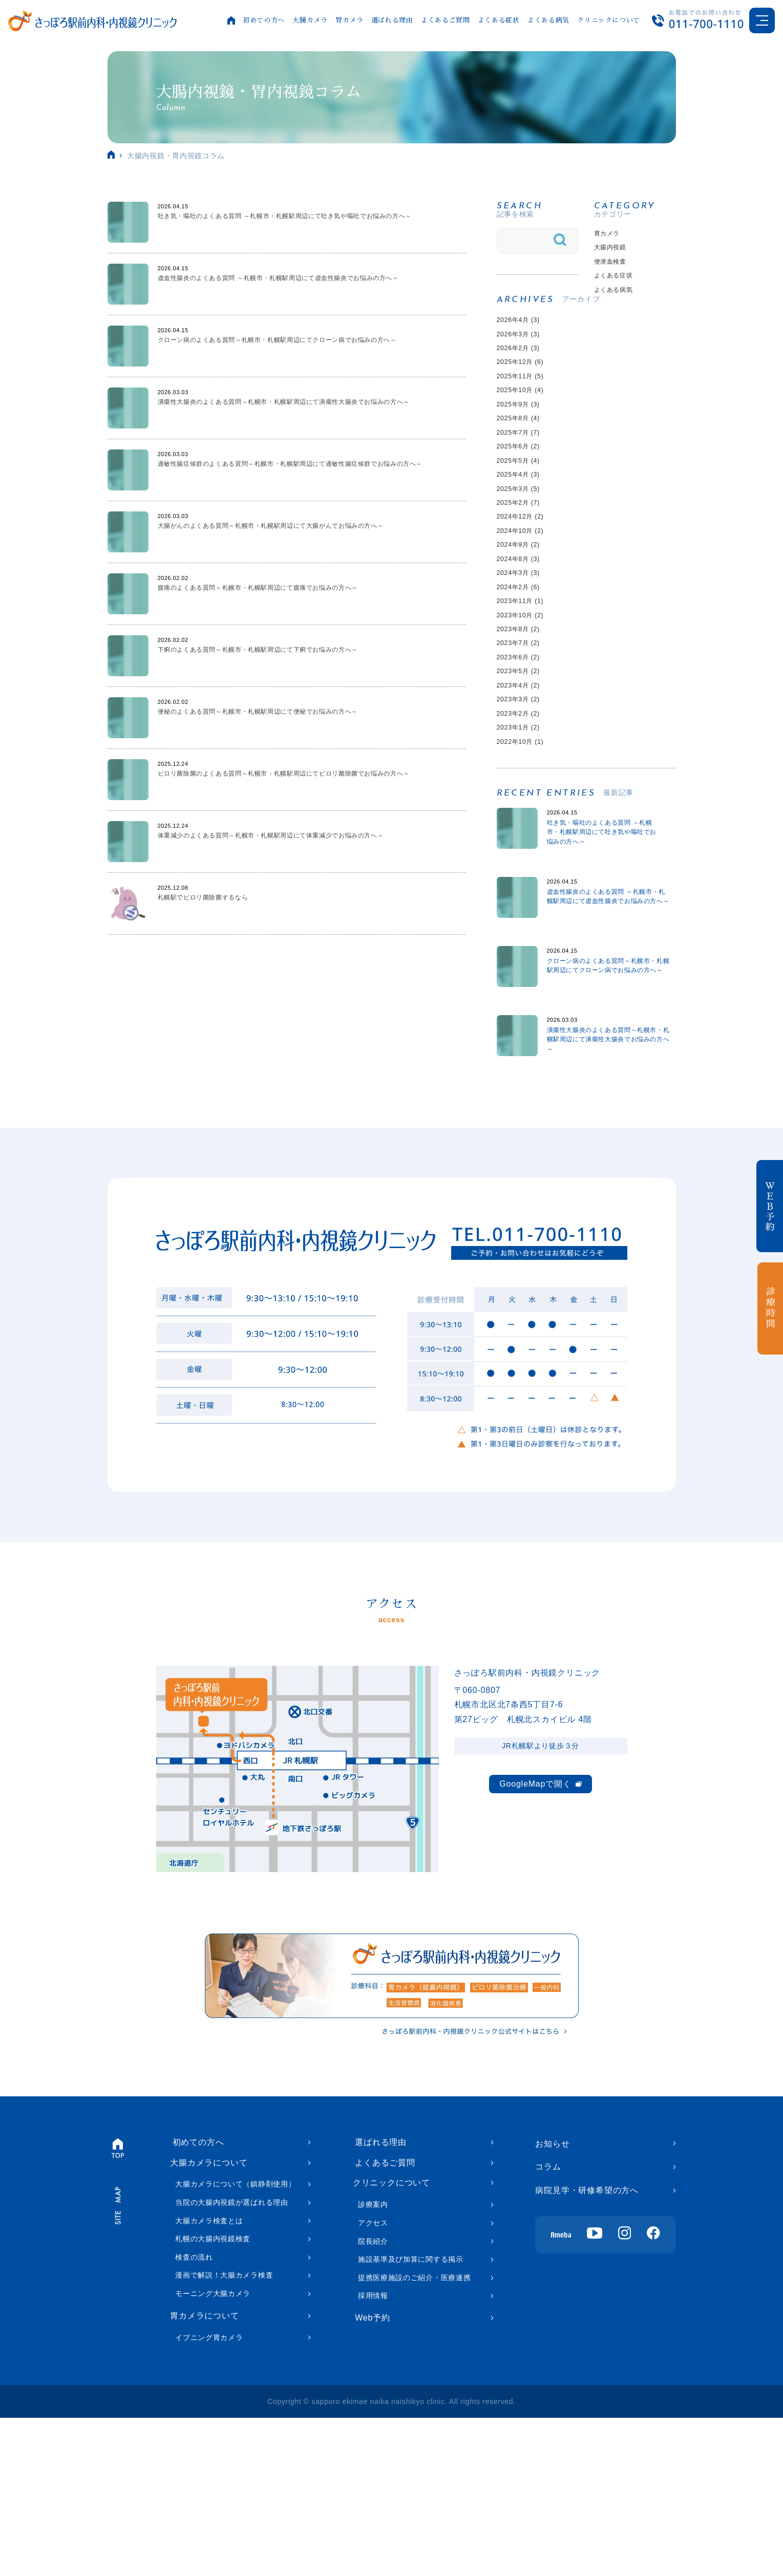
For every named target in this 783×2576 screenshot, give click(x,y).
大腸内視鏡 (615, 252)
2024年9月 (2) (525, 614)
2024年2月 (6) (525, 666)
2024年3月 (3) (525, 649)
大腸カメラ (307, 20)
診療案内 (373, 2363)
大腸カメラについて (208, 2316)
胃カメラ (347, 20)
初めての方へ (262, 20)
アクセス (373, 2381)
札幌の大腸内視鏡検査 (212, 2394)
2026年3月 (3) (525, 355)
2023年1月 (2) (525, 839)
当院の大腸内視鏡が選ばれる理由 (231, 2358)
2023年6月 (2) (525, 752)
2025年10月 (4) (527, 424)
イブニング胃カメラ (209, 2496)
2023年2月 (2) (525, 822)
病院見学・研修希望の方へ (587, 2339)
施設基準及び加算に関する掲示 (410, 2418)
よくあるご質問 (443, 20)
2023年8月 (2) (525, 718)
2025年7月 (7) (525, 475)
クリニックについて (606, 20)
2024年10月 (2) (527, 597)
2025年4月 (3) (525, 528)
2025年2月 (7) (525, 562)
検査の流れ (194, 2413)
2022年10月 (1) (527, 856)
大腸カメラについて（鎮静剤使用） (235, 2339)
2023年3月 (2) (525, 804)
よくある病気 (546, 20)
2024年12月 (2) (527, 579)
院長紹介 (373, 2399)
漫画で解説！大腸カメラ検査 (224, 2431)
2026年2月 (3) (525, 372)
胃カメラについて (204, 2472)
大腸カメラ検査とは (209, 2376)
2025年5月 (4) (525, 510)
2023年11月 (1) (527, 683)
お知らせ (552, 2293)
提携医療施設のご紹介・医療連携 (414, 2436)
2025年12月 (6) (527, 389)
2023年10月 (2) (527, 701)
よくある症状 (497, 20)
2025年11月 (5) (527, 406)
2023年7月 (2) (525, 735)
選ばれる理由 (390, 20)
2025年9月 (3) (525, 441)
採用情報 (373, 2454)
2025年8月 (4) (525, 458)
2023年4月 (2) (525, 787)
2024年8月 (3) (525, 631)
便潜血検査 (615, 269)
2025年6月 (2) (525, 493)
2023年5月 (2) (525, 770)
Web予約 (370, 2477)
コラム (548, 2316)
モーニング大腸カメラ (212, 2449)
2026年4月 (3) (525, 337)
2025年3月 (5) (525, 545)
